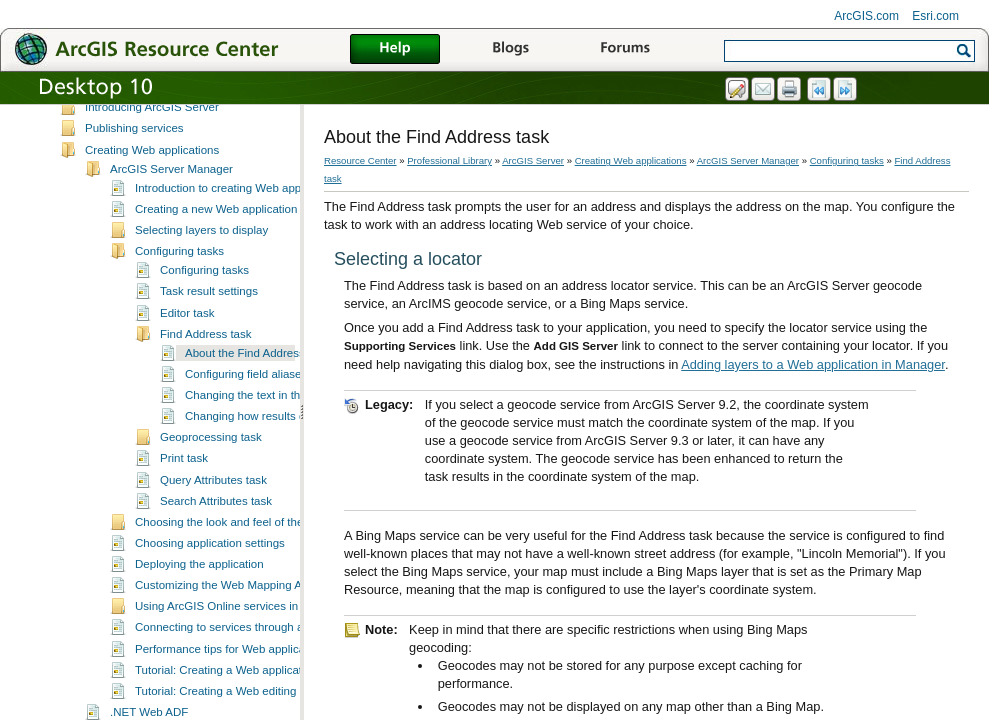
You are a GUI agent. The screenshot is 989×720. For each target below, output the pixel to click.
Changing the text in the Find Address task (293, 413)
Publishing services (134, 146)
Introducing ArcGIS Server (152, 125)
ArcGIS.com (866, 16)
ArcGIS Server (97, 106)
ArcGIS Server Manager (171, 187)
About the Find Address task (257, 371)
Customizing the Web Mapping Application (243, 603)
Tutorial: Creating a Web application (226, 688)
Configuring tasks (179, 269)
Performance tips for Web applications (232, 667)
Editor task (187, 331)
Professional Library (449, 160)
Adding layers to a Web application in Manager (813, 364)
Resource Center (360, 160)
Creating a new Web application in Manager (246, 227)
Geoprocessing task (211, 455)
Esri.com (935, 16)
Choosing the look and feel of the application (248, 540)
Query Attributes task (213, 498)
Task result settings (209, 309)
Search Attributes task (216, 519)
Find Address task (206, 352)
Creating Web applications (152, 168)
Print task (184, 476)
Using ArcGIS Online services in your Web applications (275, 624)
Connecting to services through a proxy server (252, 645)
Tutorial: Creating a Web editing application (245, 709)
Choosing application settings (210, 561)
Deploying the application (199, 582)
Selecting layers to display (201, 248)
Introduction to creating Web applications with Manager (275, 206)
